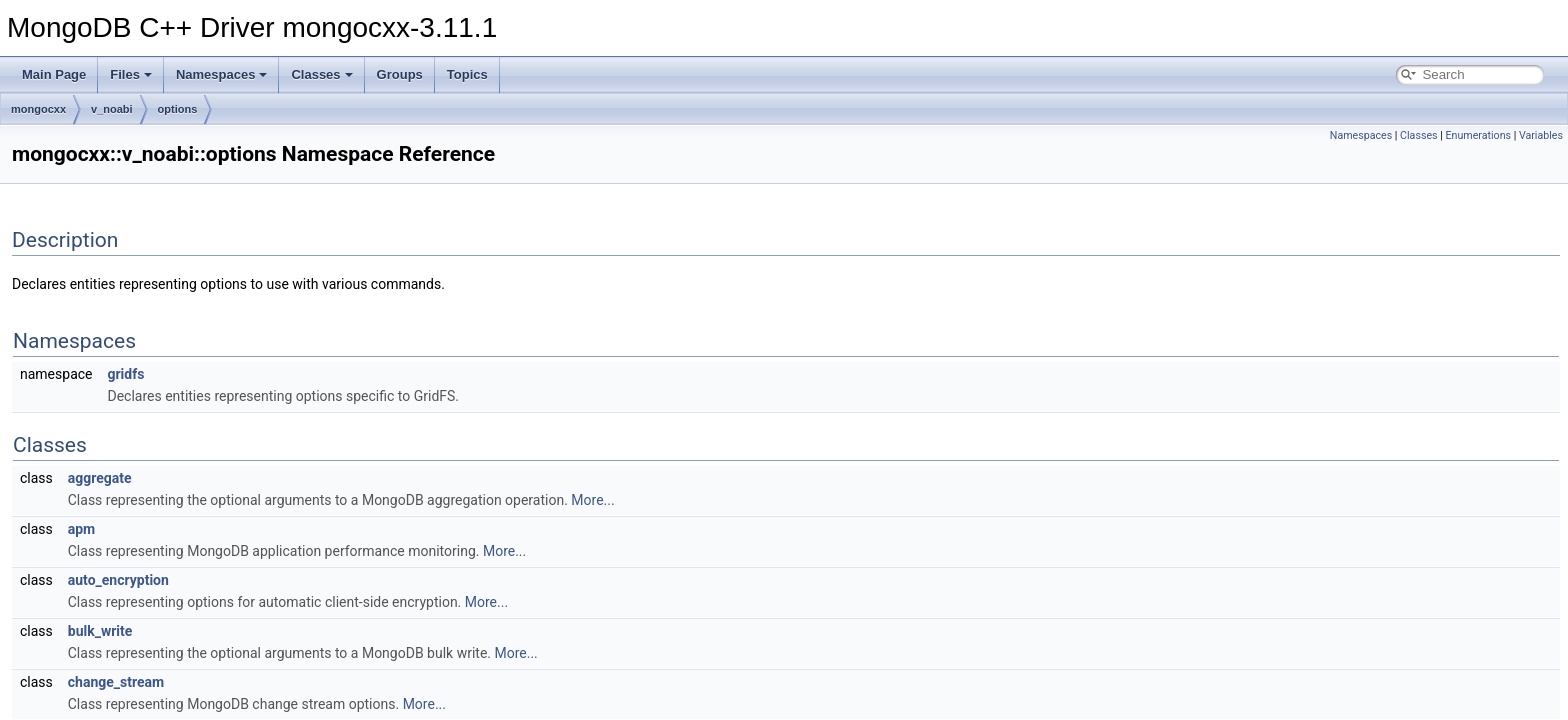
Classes (321, 74)
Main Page (54, 74)
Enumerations (1478, 135)
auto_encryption (118, 580)
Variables (1541, 135)
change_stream (116, 682)
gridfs (125, 374)
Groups (400, 74)
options (178, 109)
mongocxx (38, 109)
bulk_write (100, 631)
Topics (467, 74)
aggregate (100, 478)
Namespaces (222, 74)
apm (82, 529)
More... (592, 500)
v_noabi (112, 109)
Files (131, 74)
